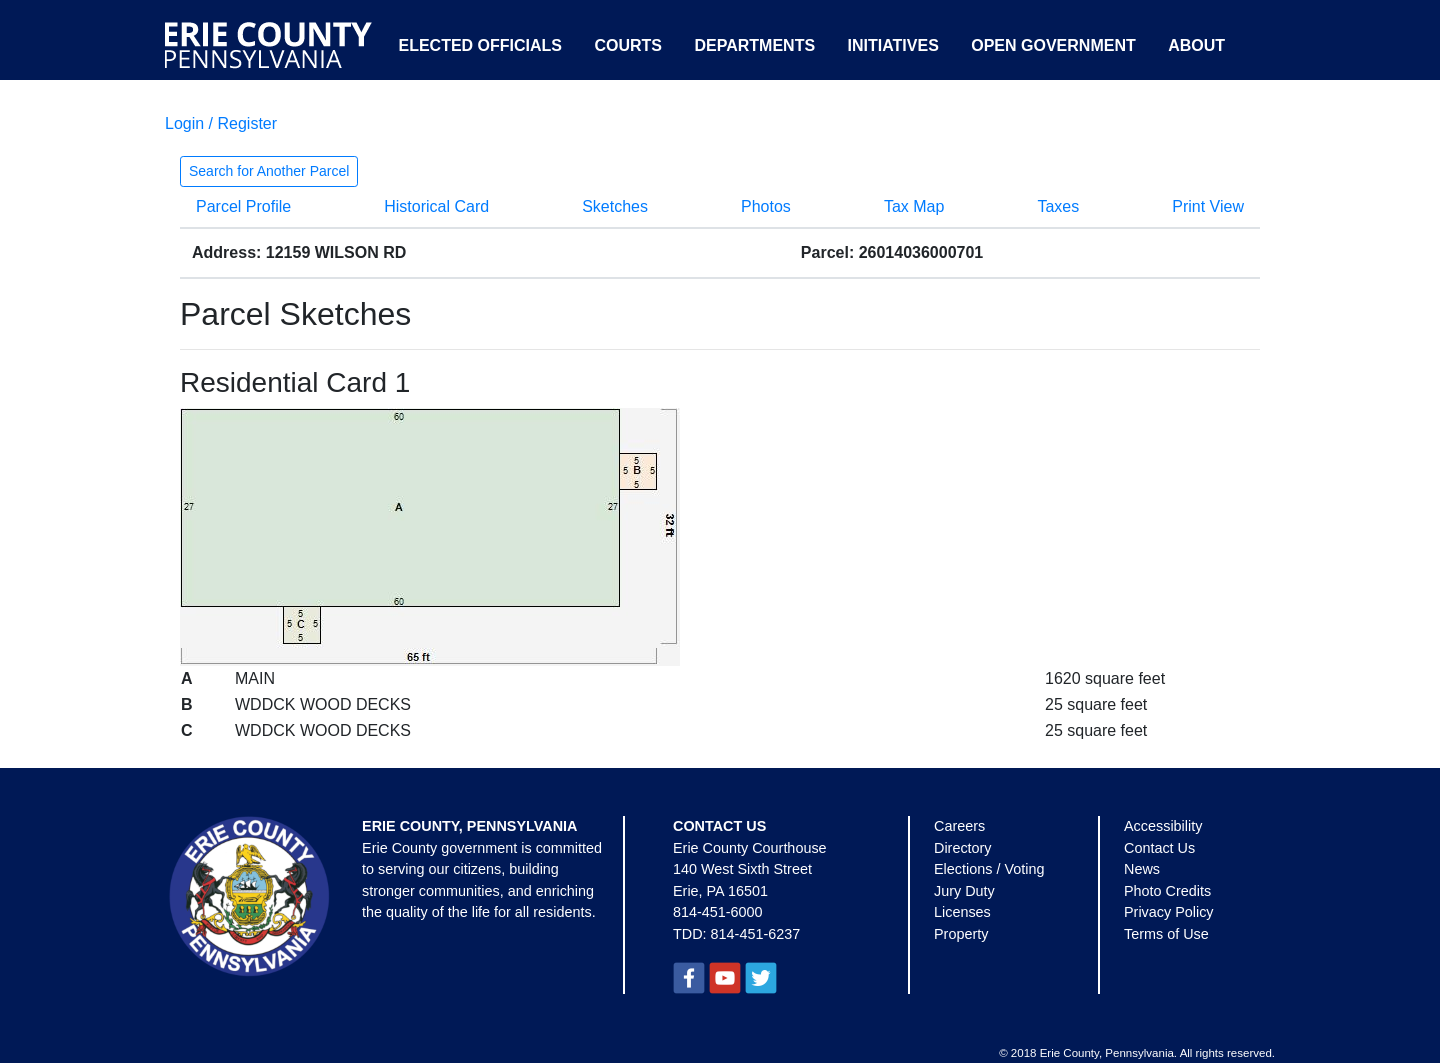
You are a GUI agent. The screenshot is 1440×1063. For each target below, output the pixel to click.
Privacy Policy (1169, 912)
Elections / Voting (989, 869)
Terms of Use (1166, 934)
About (1196, 45)
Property (961, 934)
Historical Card (436, 206)
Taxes (1058, 206)
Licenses (962, 912)
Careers (959, 826)
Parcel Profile (243, 206)
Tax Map (914, 206)
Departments (754, 45)
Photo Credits (1167, 891)
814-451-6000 (718, 912)
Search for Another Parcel (269, 171)
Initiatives (893, 45)
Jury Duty (964, 891)
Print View (1208, 206)
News (1142, 869)
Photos (766, 206)
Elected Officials (480, 45)
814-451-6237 (756, 934)
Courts (628, 45)
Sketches (615, 206)
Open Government (1053, 45)
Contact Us (1159, 848)
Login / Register (221, 123)
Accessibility (1163, 826)
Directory (963, 848)
